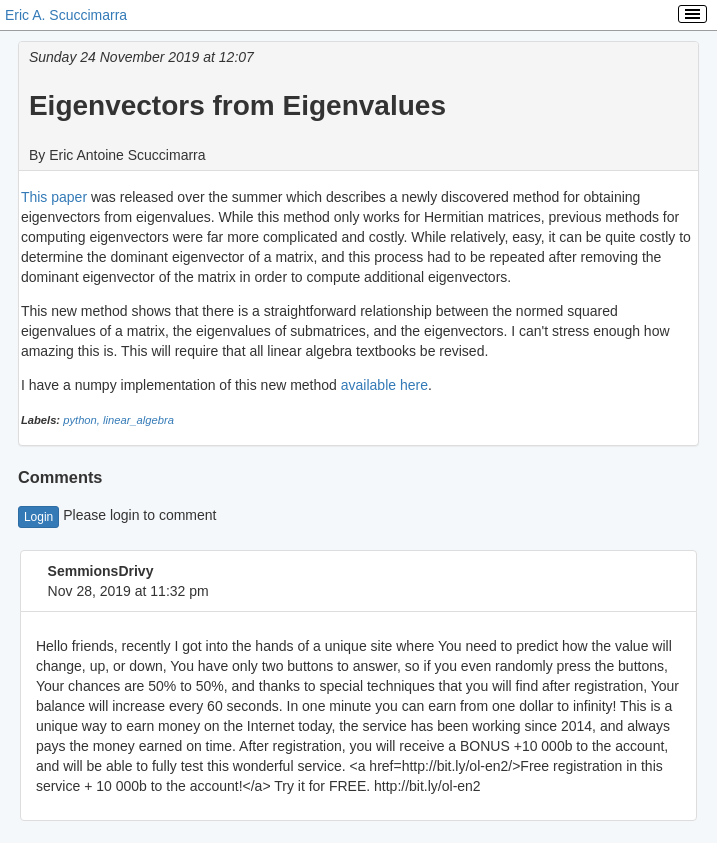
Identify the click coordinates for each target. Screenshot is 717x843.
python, (83, 420)
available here (384, 385)
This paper (54, 197)
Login (38, 517)
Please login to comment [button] (117, 515)
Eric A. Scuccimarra (66, 15)
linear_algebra (138, 420)
